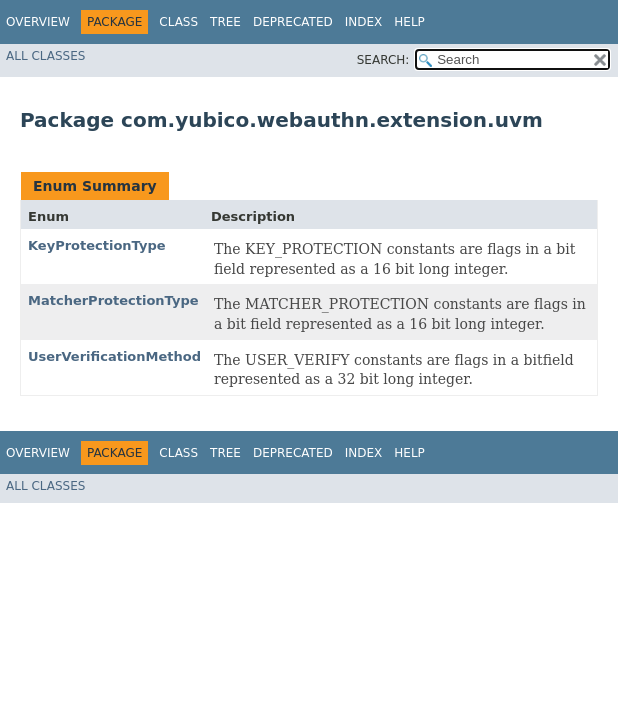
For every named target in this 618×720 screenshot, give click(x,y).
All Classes (45, 56)
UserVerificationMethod (114, 356)
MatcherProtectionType (113, 300)
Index (364, 22)
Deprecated (293, 22)
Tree (225, 22)
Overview (38, 22)
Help (409, 22)
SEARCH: (383, 60)
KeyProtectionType (97, 245)
